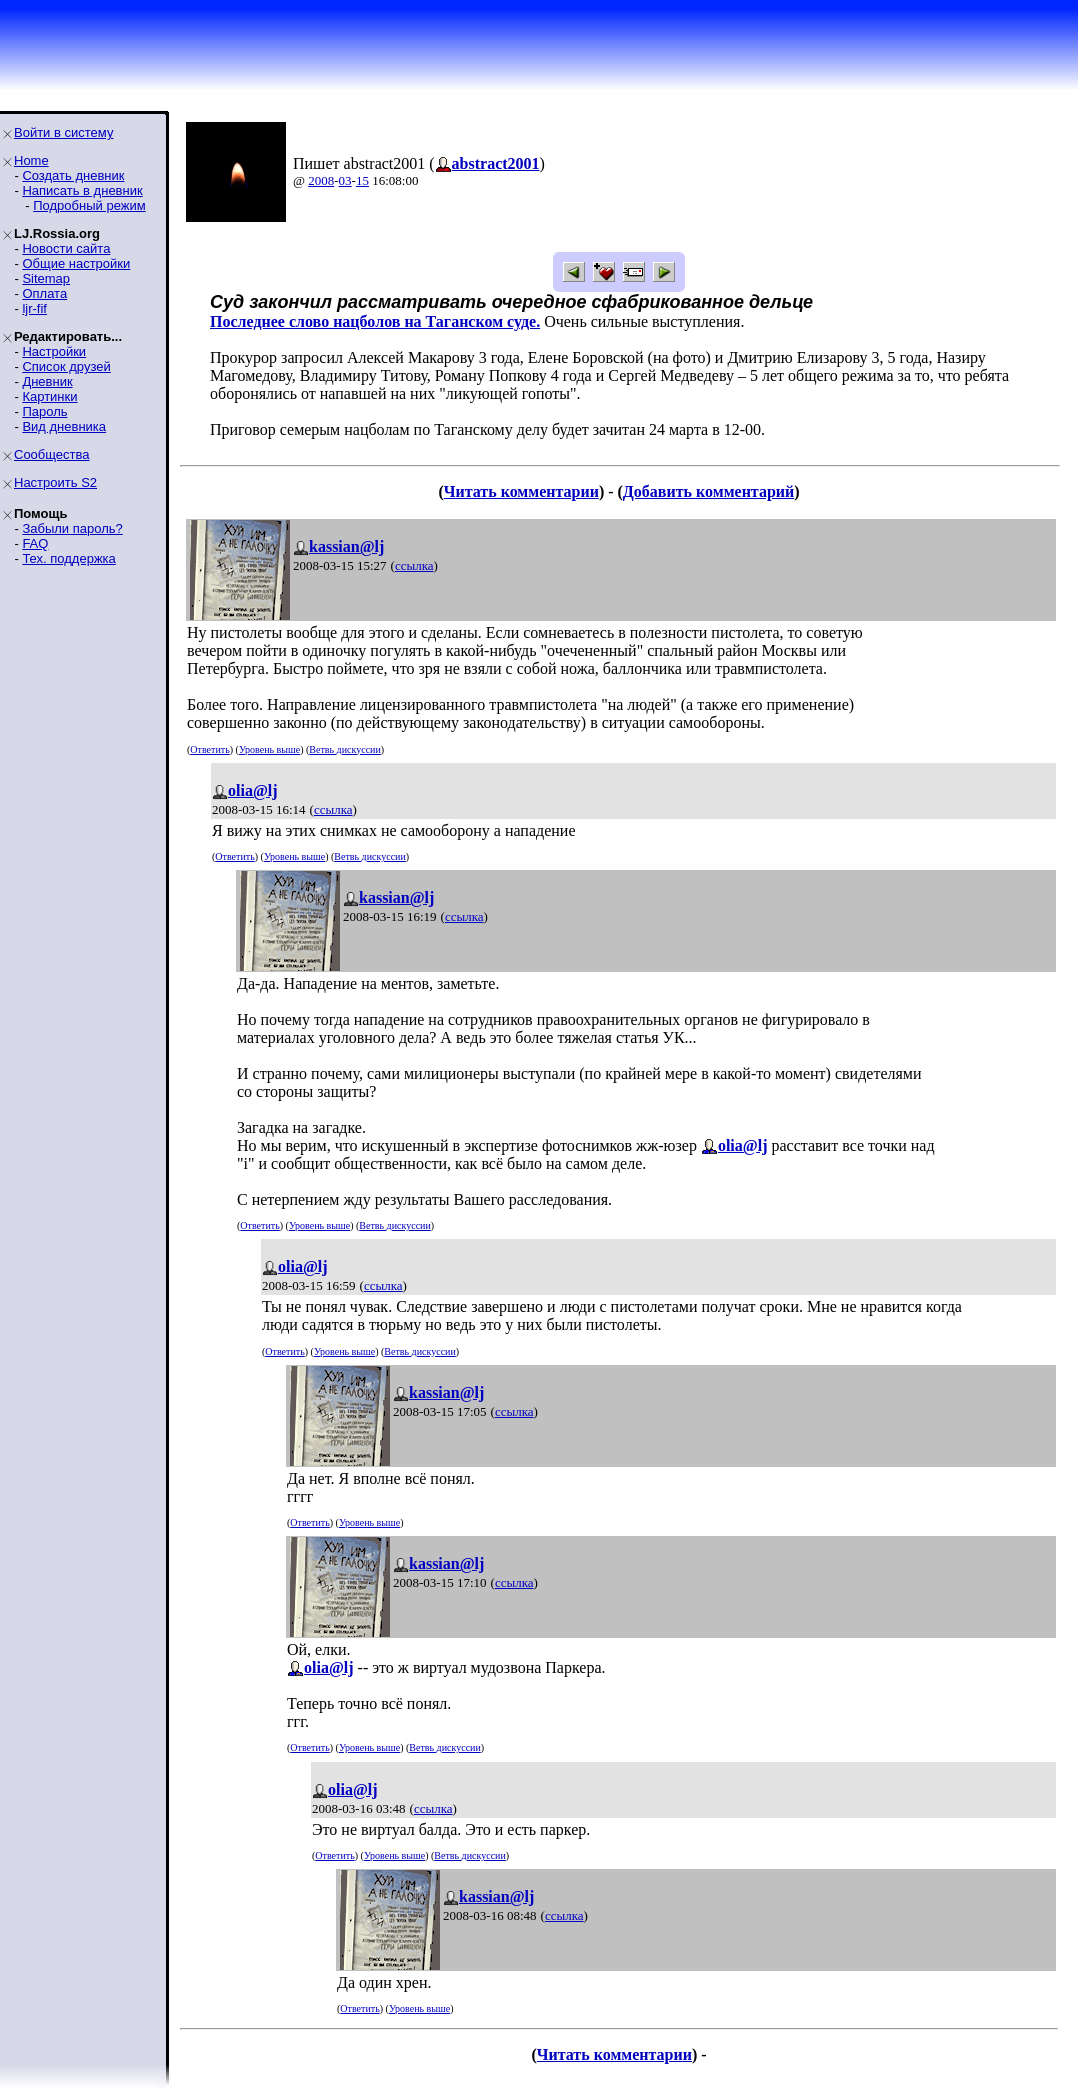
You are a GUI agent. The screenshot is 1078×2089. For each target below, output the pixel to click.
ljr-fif (34, 308)
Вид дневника (64, 426)
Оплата (44, 293)
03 (345, 180)
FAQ (35, 543)
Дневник (47, 381)
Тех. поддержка (68, 558)
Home (31, 160)
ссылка (414, 565)
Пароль (44, 411)
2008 (321, 180)
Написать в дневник (82, 190)
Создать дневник (73, 175)
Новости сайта (66, 248)
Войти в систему (63, 132)
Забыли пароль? (72, 528)
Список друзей (66, 366)
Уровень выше (269, 749)
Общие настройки (76, 263)
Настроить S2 (55, 482)
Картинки (49, 396)
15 (362, 180)
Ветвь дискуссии (344, 749)
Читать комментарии (521, 491)
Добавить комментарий (708, 491)
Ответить (209, 749)
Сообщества (52, 454)
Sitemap (46, 278)
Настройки (54, 351)
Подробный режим (89, 205)
